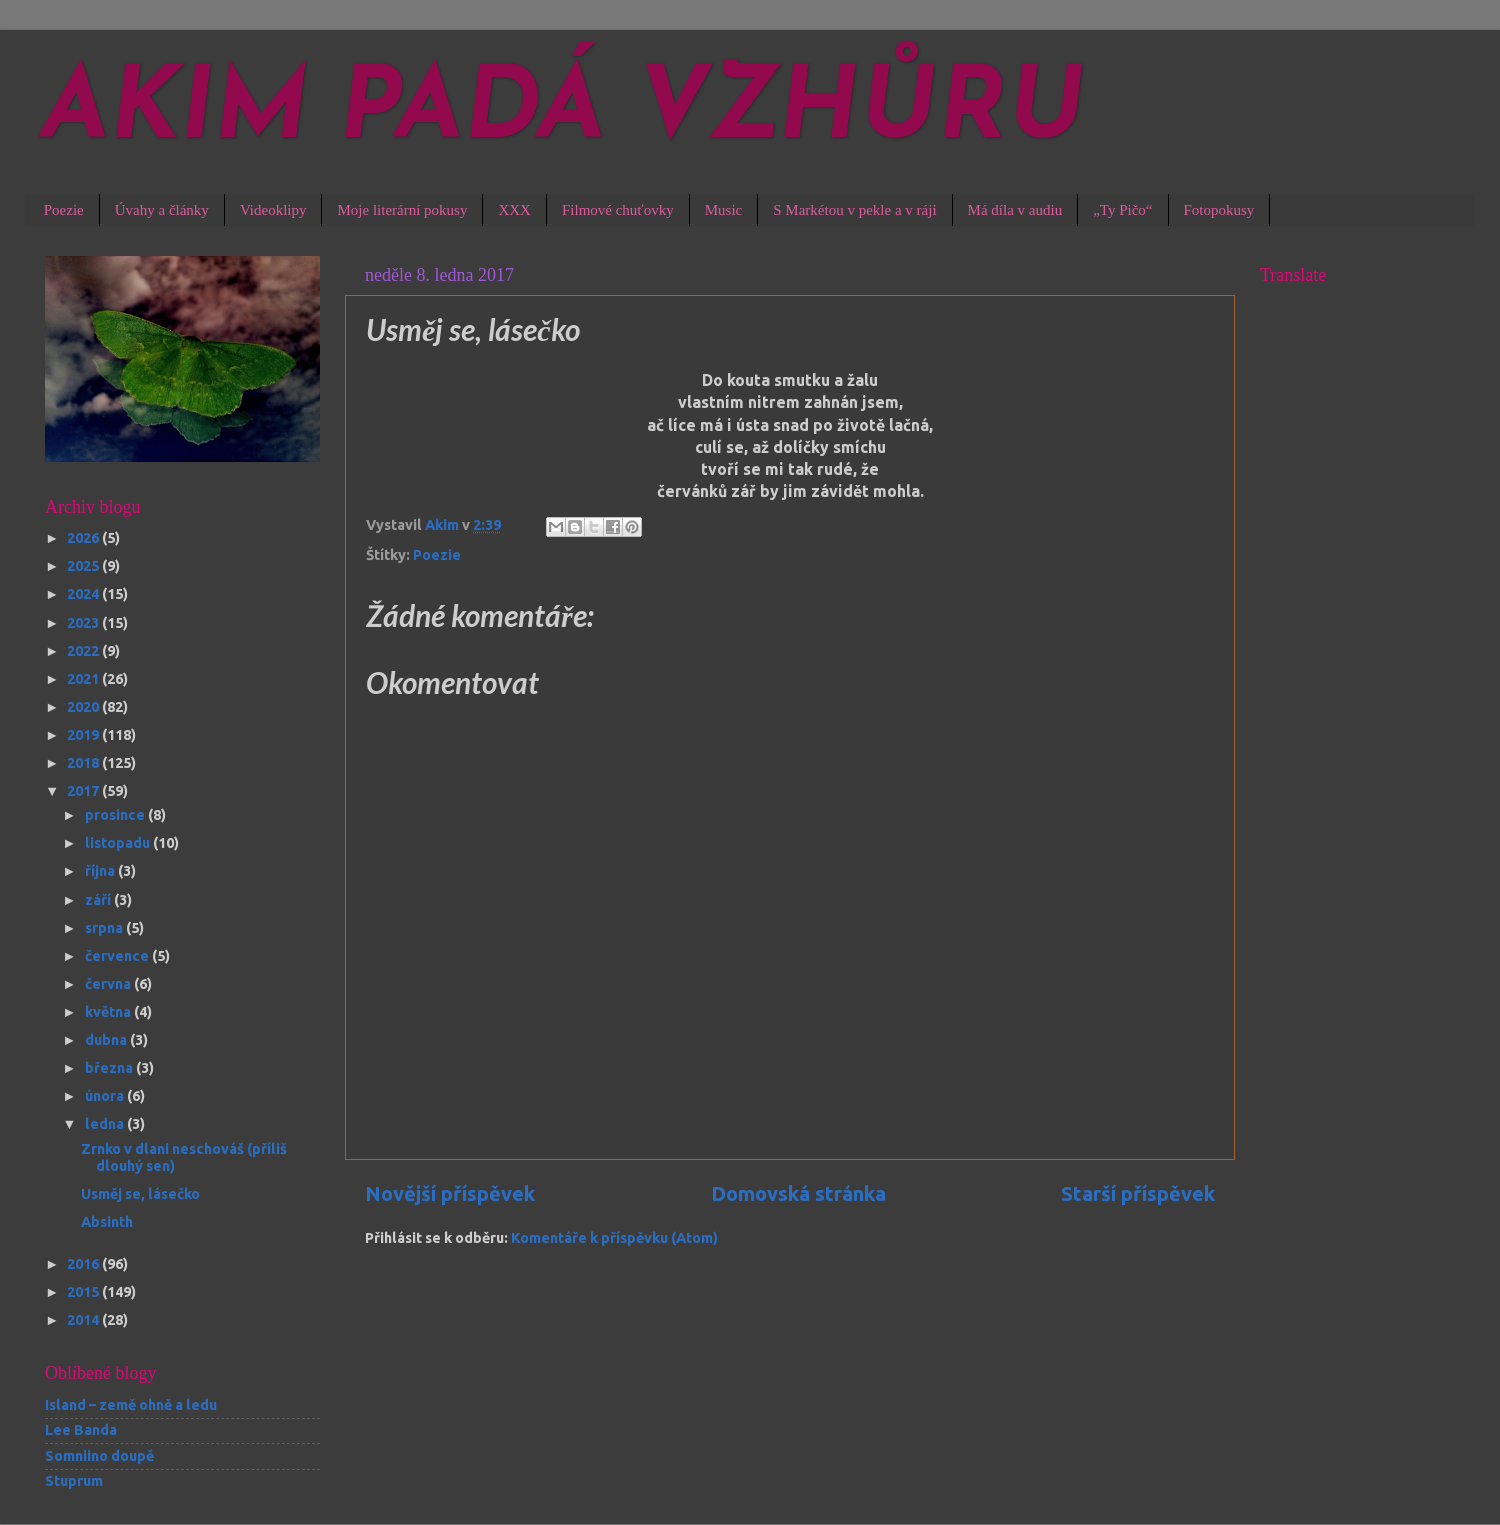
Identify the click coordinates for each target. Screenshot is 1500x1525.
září (99, 900)
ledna (106, 1124)
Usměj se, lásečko (140, 1194)
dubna (107, 1040)
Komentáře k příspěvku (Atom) (614, 1238)
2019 (84, 735)
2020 (84, 707)
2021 (84, 679)
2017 (84, 791)
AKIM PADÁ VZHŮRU (563, 112)
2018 (84, 763)
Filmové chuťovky (618, 210)
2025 (84, 566)
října (101, 871)
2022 (84, 651)
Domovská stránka (798, 1193)
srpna (105, 928)
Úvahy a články (162, 210)
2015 (84, 1292)
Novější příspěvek (450, 1193)
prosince (116, 815)
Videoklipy (273, 210)
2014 (84, 1320)
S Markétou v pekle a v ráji (854, 210)
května (109, 1012)
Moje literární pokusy (402, 210)
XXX (514, 210)
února (106, 1096)
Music (724, 210)
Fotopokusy (1219, 210)
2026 (84, 538)
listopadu (119, 843)
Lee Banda (81, 1430)
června (109, 984)
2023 (84, 623)
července (118, 956)
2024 (84, 594)
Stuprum (74, 1481)
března (110, 1068)
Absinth (107, 1222)
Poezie (64, 210)
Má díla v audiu (1015, 210)
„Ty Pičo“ (1122, 210)
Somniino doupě (99, 1456)
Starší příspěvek (1138, 1193)
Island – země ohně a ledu (131, 1405)
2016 (84, 1264)
